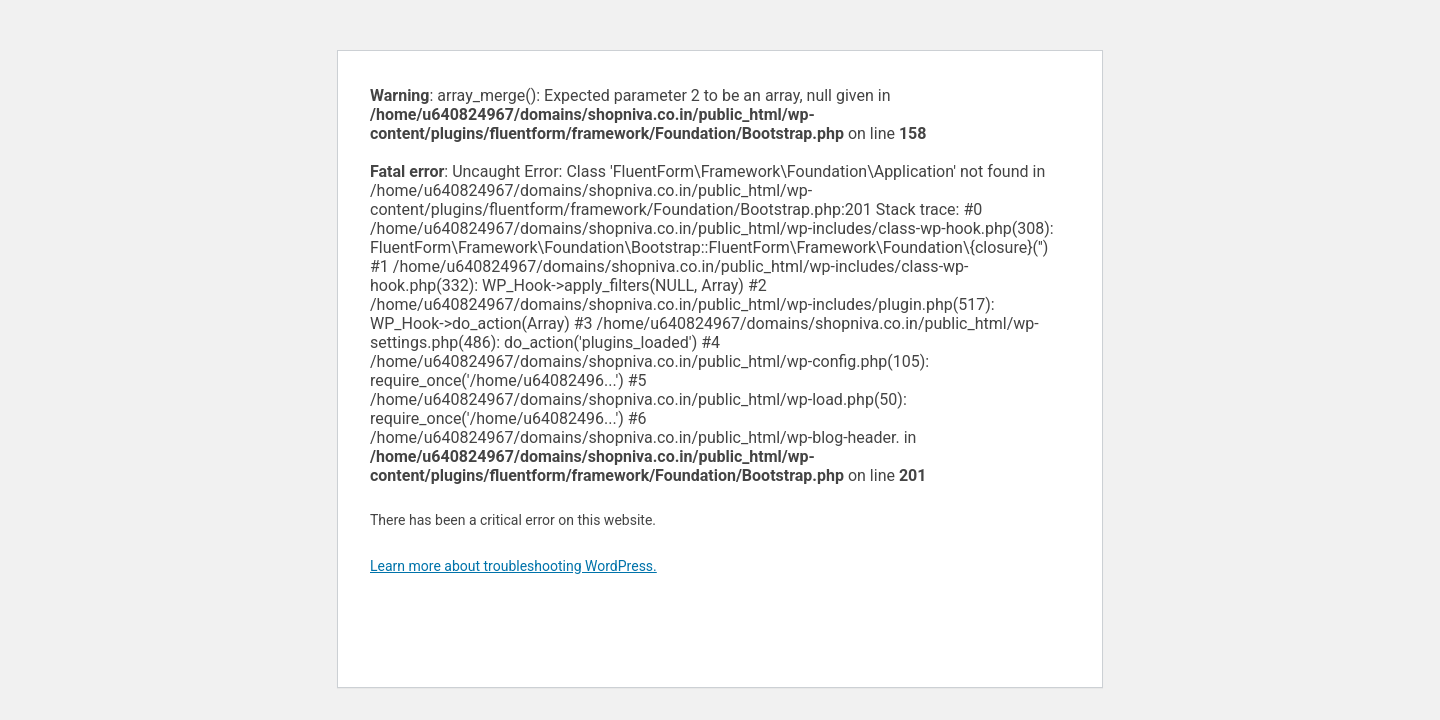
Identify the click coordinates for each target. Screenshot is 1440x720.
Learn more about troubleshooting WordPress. (513, 566)
